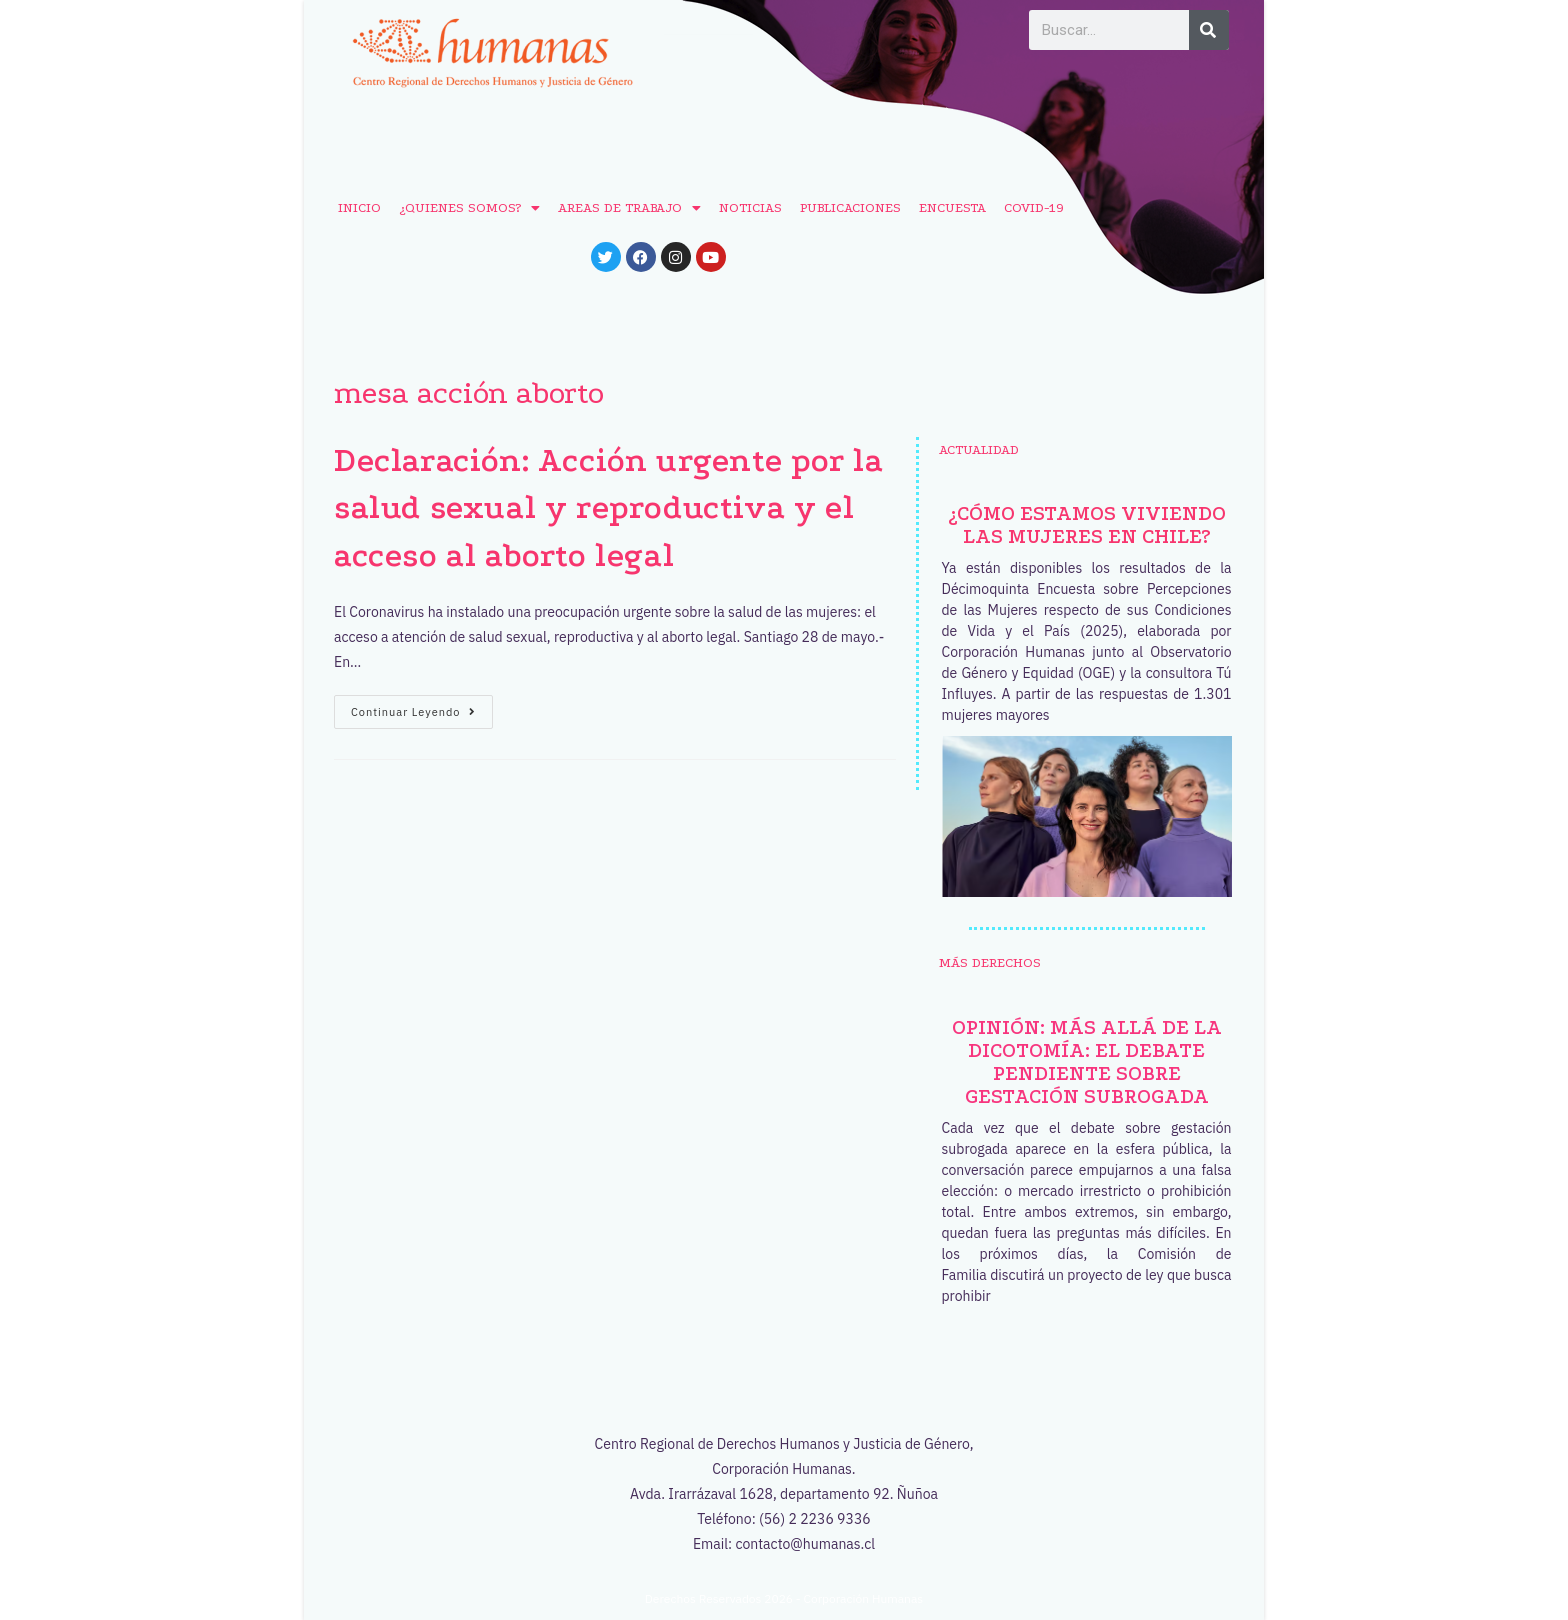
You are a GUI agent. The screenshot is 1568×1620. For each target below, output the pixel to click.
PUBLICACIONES (850, 207)
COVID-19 (1034, 207)
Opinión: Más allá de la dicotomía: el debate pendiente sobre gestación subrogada (1087, 1062)
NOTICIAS (750, 207)
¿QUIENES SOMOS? (469, 208)
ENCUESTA (952, 207)
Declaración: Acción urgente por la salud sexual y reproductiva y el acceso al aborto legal (608, 508)
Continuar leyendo (422, 707)
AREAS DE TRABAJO (629, 208)
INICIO (359, 207)
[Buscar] (1209, 30)
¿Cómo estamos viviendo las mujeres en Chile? (1087, 525)
